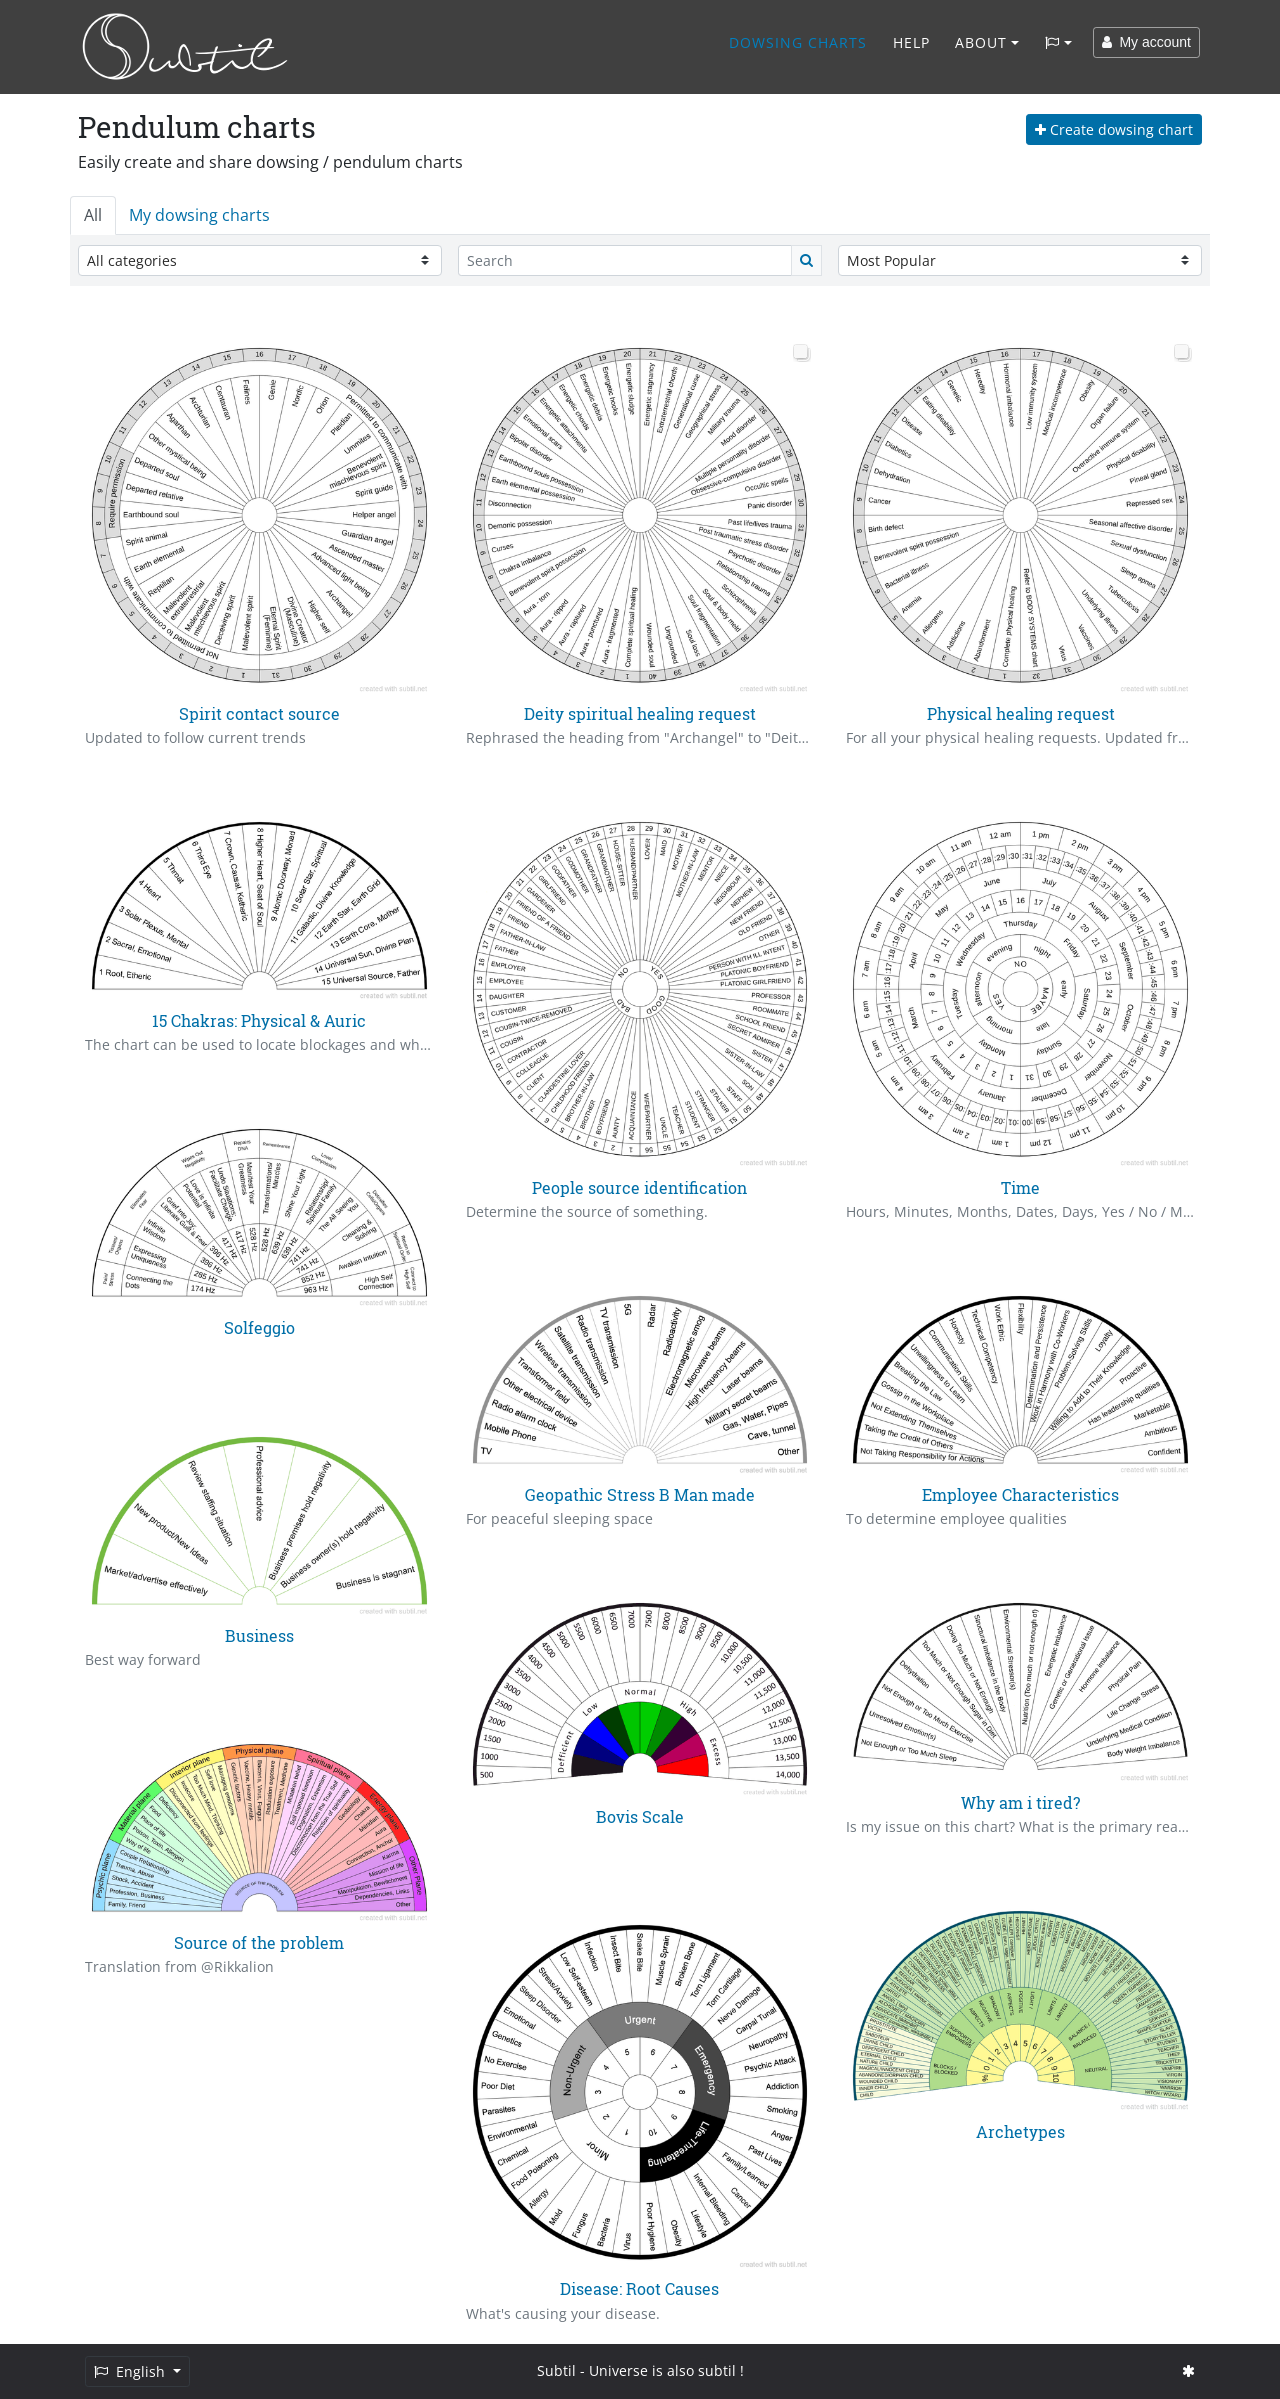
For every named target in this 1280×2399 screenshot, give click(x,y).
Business (259, 1635)
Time (1020, 1187)
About (981, 42)
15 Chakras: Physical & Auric (259, 1020)
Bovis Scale (640, 1816)
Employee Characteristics (1020, 1494)
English (131, 2371)
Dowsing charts (798, 42)
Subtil (556, 2370)
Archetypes (1020, 2131)
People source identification (639, 1187)
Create (1114, 129)
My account (1146, 42)
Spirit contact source (259, 713)
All (93, 215)
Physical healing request (1021, 713)
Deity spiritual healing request (640, 713)
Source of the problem (259, 1942)
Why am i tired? (1020, 1802)
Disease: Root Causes (639, 2288)
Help (911, 42)
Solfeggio (259, 1327)
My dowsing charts (199, 215)
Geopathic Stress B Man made (640, 1494)
